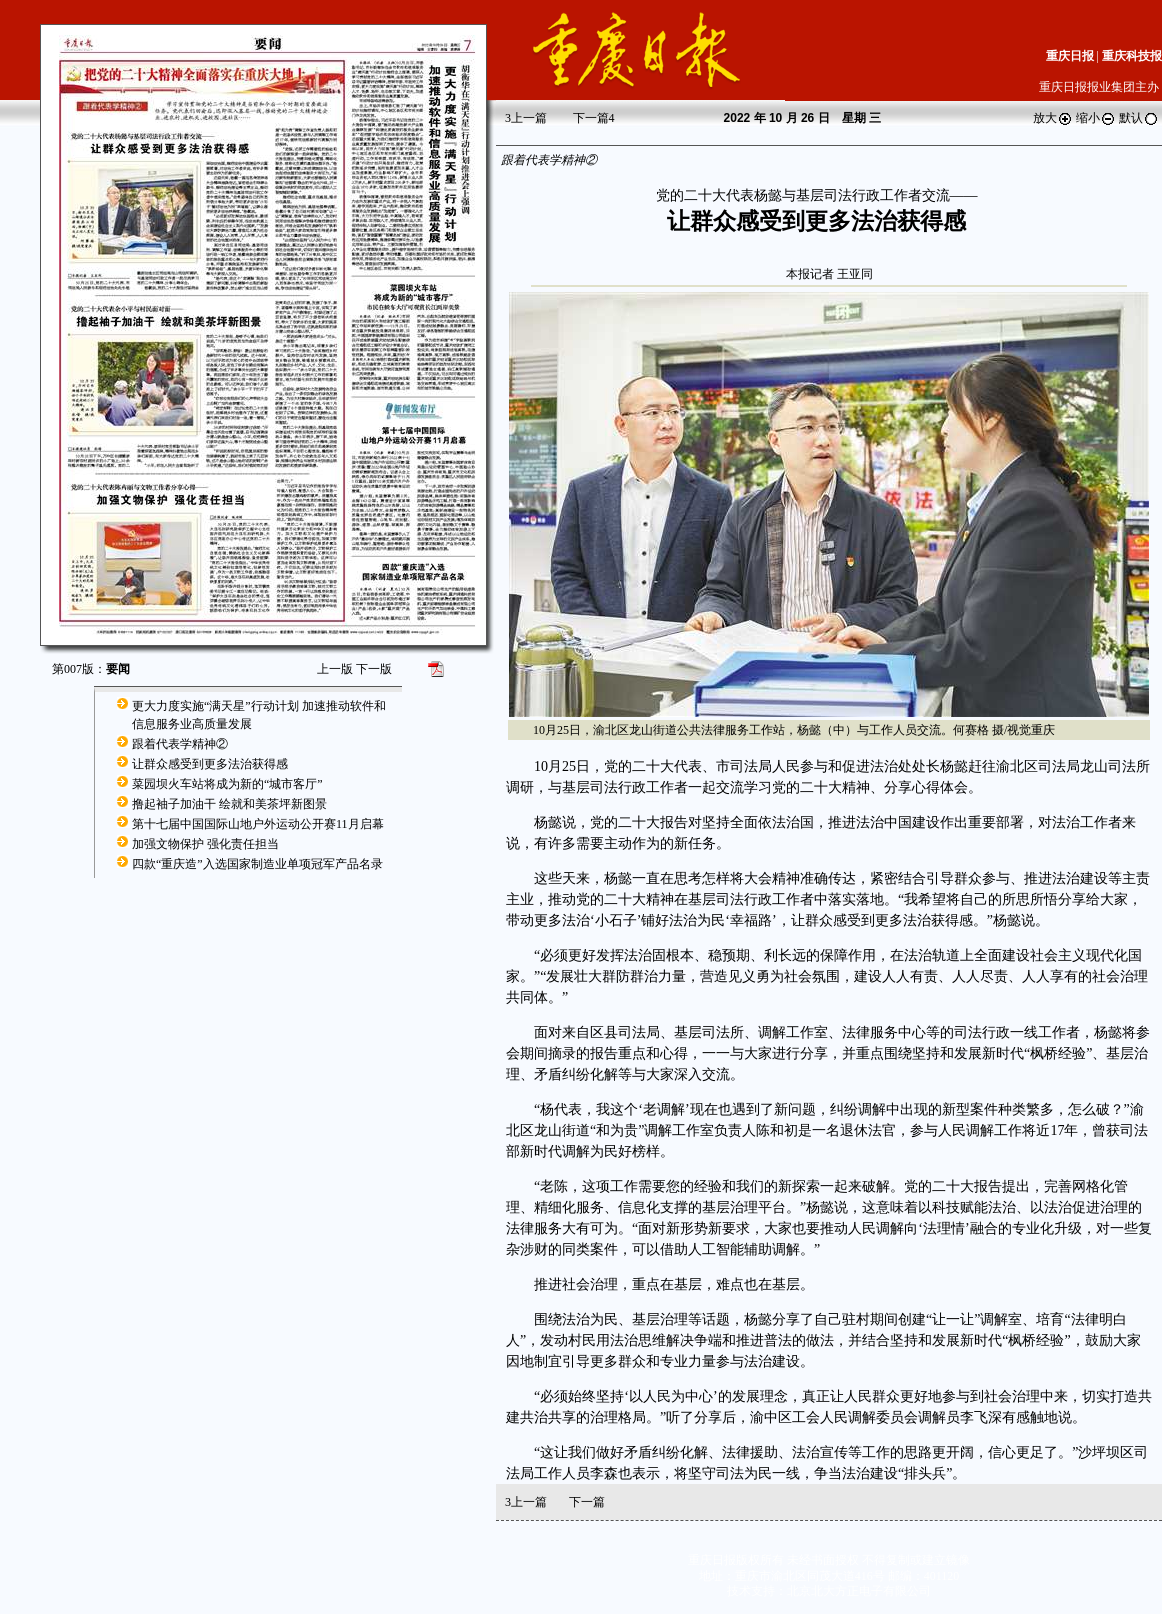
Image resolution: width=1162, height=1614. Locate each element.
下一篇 (594, 118)
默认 (1139, 118)
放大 (1053, 118)
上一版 (335, 669)
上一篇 (526, 118)
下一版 (374, 669)
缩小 (1096, 118)
